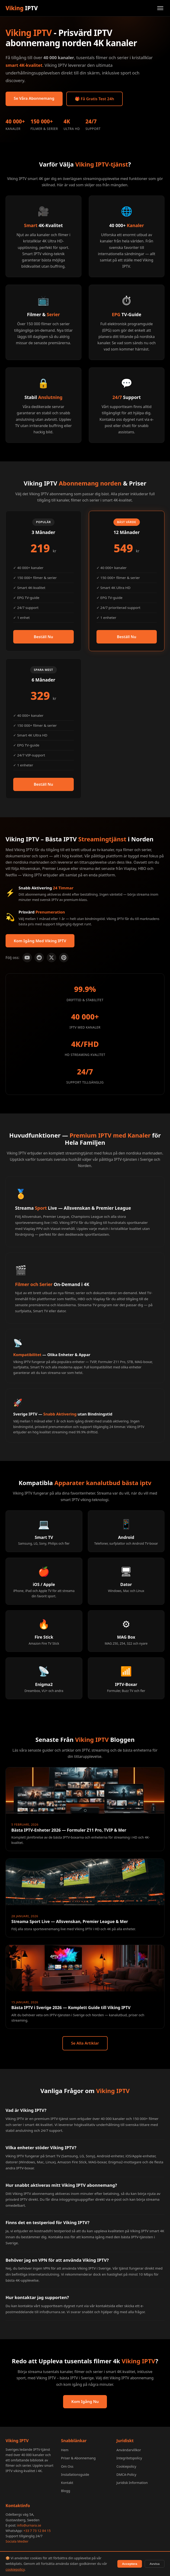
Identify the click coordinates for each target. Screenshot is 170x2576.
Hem (64, 2450)
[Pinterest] (63, 957)
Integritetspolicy (129, 2458)
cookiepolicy (15, 2569)
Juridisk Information (132, 2482)
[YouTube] (27, 957)
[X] (51, 957)
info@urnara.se (29, 2525)
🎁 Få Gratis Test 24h (94, 98)
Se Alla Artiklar (85, 2043)
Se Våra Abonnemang (34, 98)
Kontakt (67, 2482)
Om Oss (67, 2466)
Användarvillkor (128, 2450)
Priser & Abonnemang (78, 2458)
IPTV (22, 8)
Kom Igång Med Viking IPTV (40, 940)
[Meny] (160, 8)
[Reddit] (39, 957)
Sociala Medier (17, 2541)
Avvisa (155, 2564)
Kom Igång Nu (85, 2401)
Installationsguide (75, 2474)
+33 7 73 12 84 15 (37, 2530)
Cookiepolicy (126, 2466)
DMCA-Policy (126, 2474)
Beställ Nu (43, 636)
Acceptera (129, 2564)
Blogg (65, 2491)
